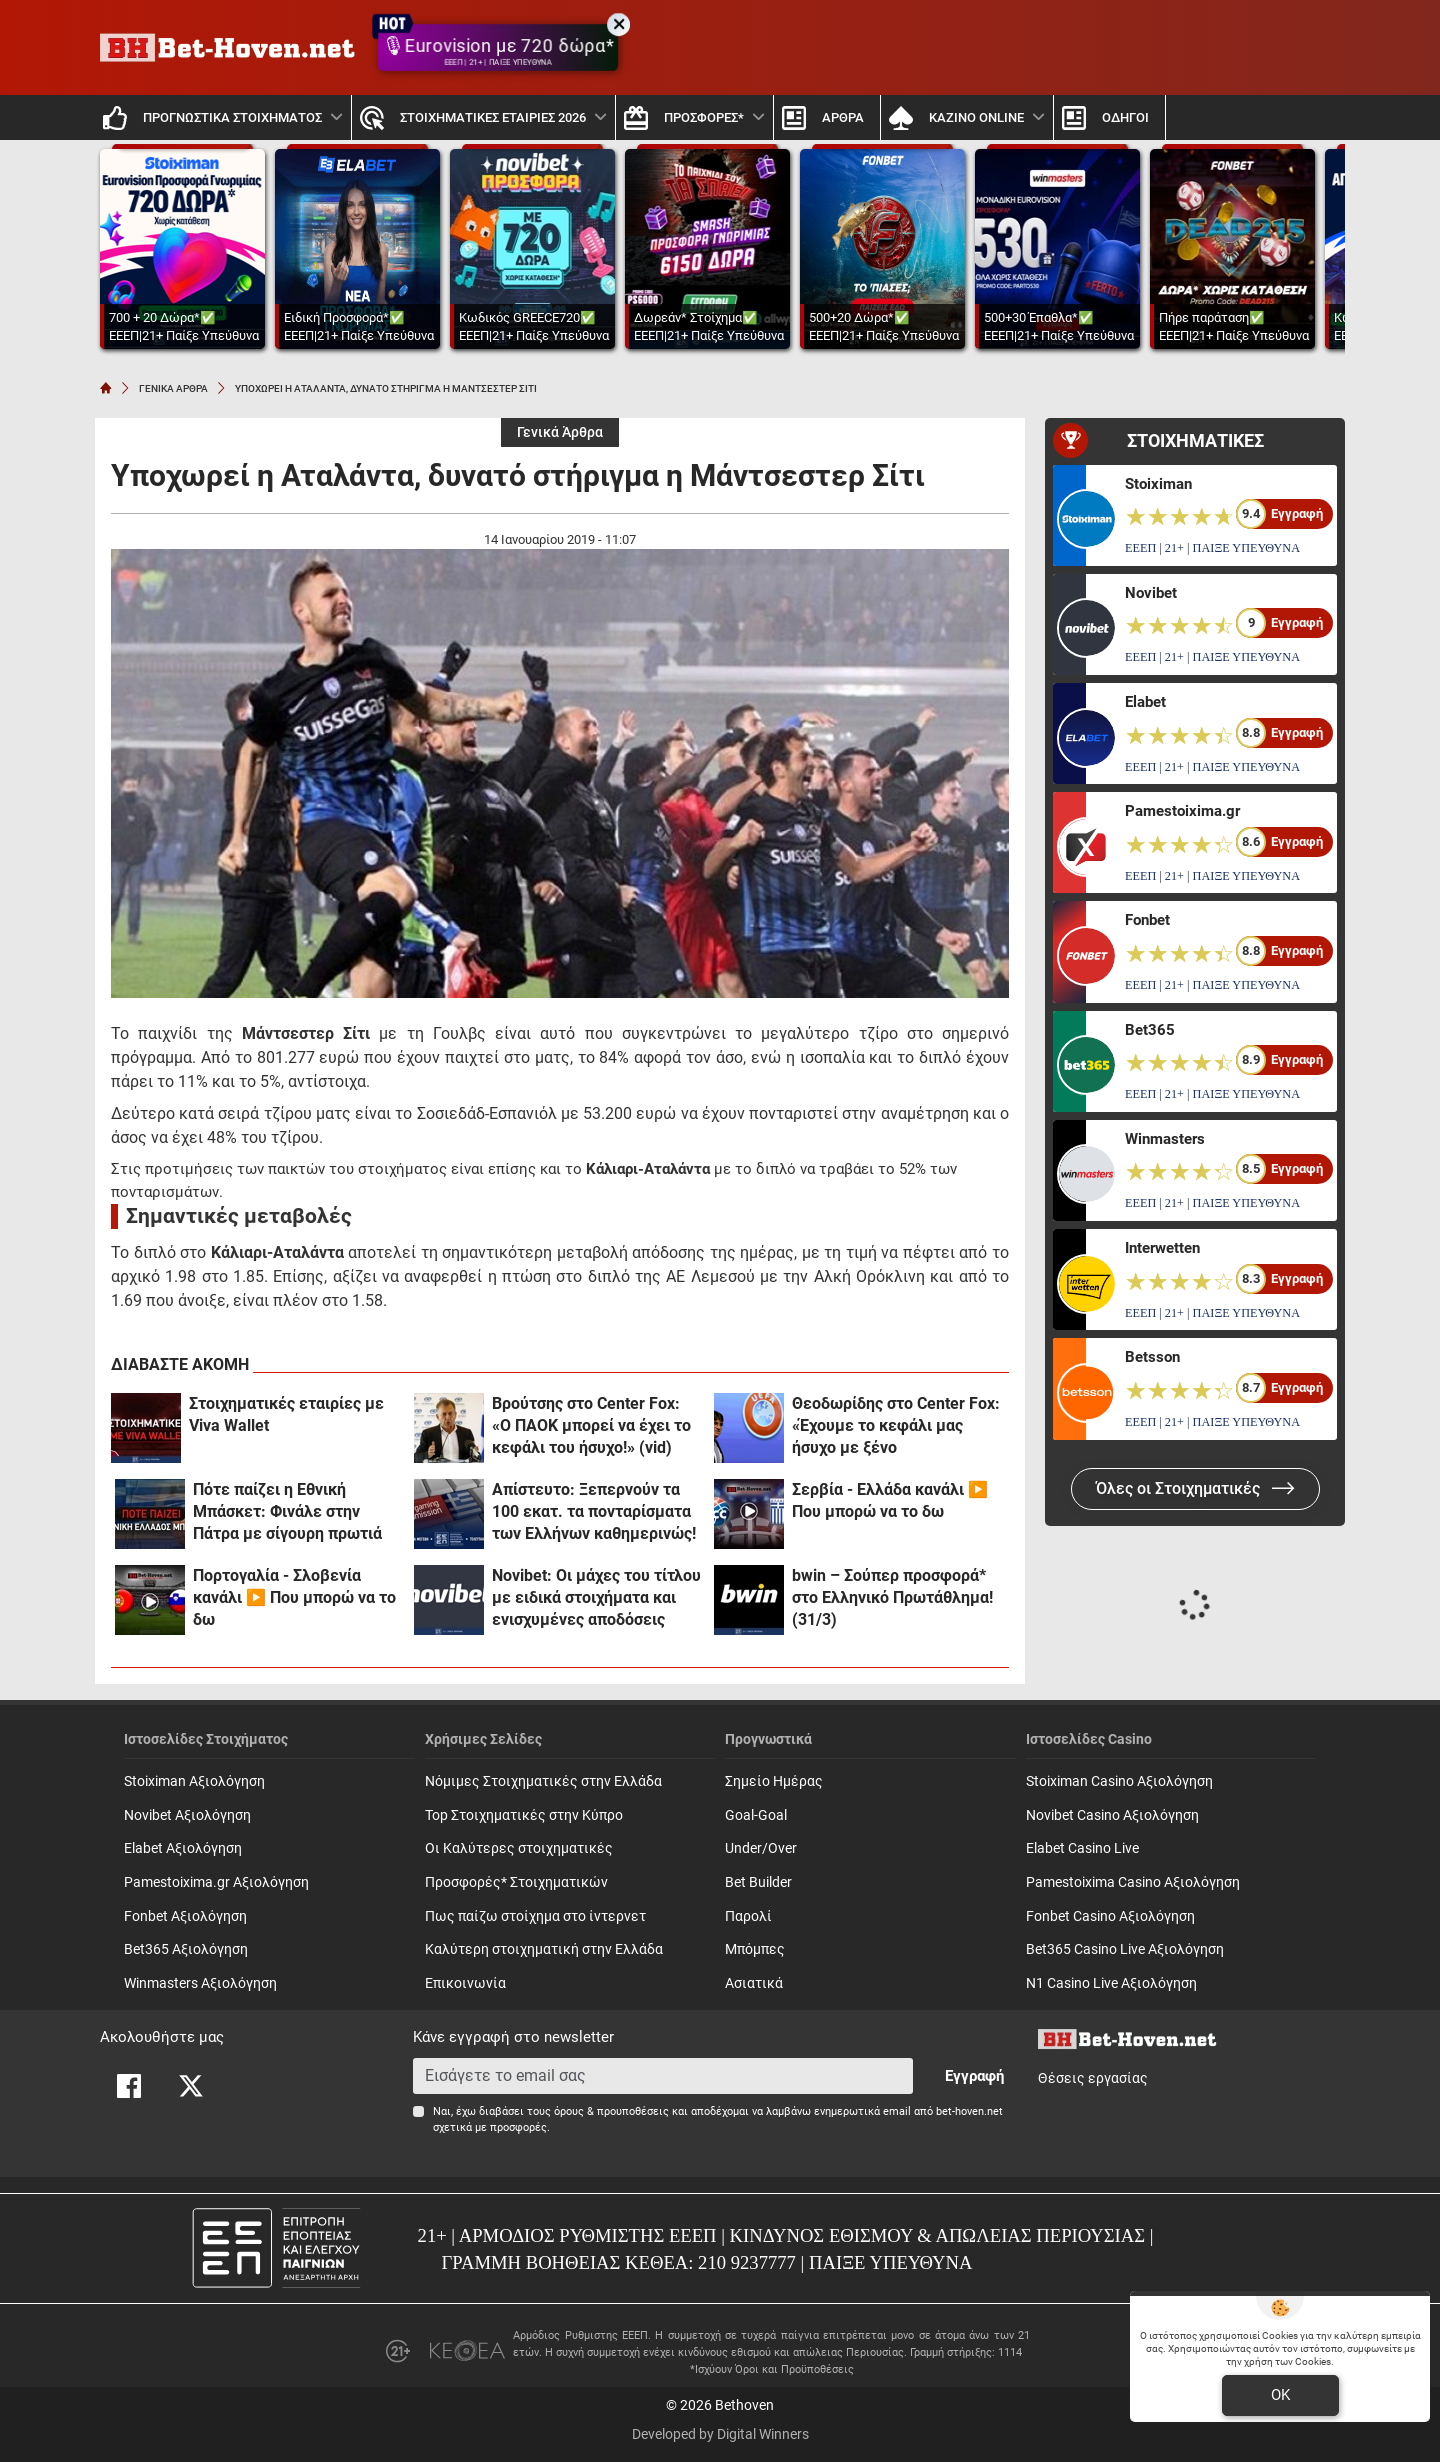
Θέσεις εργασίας (1093, 2078)
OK (1280, 2395)
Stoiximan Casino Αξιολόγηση (1119, 1781)
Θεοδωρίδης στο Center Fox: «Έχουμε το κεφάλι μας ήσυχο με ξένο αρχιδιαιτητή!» (896, 1426)
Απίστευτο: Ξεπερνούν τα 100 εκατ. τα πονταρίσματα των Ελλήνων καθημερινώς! (594, 1511)
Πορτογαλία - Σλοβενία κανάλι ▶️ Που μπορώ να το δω (294, 1597)
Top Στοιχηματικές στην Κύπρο (524, 1815)
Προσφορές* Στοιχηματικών (516, 1882)
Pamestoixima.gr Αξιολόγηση (216, 1882)
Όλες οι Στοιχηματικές (1195, 1488)
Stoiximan (1158, 484)
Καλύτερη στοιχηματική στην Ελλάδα (544, 1949)
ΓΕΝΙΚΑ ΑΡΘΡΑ (173, 388)
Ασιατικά (754, 1983)
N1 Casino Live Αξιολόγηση (1111, 1983)
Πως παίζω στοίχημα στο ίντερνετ (535, 1916)
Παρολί (748, 1916)
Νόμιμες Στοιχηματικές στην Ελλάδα (543, 1781)
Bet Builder (758, 1882)
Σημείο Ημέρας (774, 1781)
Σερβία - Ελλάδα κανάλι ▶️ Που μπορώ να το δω (890, 1500)
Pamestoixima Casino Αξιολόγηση (1133, 1882)
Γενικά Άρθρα (560, 432)
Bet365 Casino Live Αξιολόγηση (1125, 1949)
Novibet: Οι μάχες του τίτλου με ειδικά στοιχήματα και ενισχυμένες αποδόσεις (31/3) (596, 1598)
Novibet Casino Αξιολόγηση (1112, 1815)
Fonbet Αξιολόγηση (185, 1916)
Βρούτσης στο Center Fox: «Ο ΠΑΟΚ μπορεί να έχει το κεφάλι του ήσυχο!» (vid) (591, 1425)
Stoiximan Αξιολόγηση (194, 1781)
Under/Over (761, 1848)
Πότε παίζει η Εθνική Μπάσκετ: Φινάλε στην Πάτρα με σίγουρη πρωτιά (287, 1511)
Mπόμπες (755, 1949)
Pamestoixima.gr (1182, 811)
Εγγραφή (974, 2076)
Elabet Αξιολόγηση (183, 1848)
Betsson (1152, 1357)
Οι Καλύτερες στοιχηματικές (519, 1848)
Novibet (1151, 593)
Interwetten (1162, 1248)
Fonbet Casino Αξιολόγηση (1110, 1916)
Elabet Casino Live (1082, 1848)
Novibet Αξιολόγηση (187, 1815)
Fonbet (1147, 920)
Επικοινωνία (465, 1983)
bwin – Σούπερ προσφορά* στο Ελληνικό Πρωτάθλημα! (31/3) (892, 1597)
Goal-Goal (756, 1815)
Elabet (1145, 702)
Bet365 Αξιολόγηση (186, 1949)
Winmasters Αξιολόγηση (200, 1983)
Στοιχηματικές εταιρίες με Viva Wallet (286, 1414)
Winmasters (1165, 1139)
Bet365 (1150, 1030)
